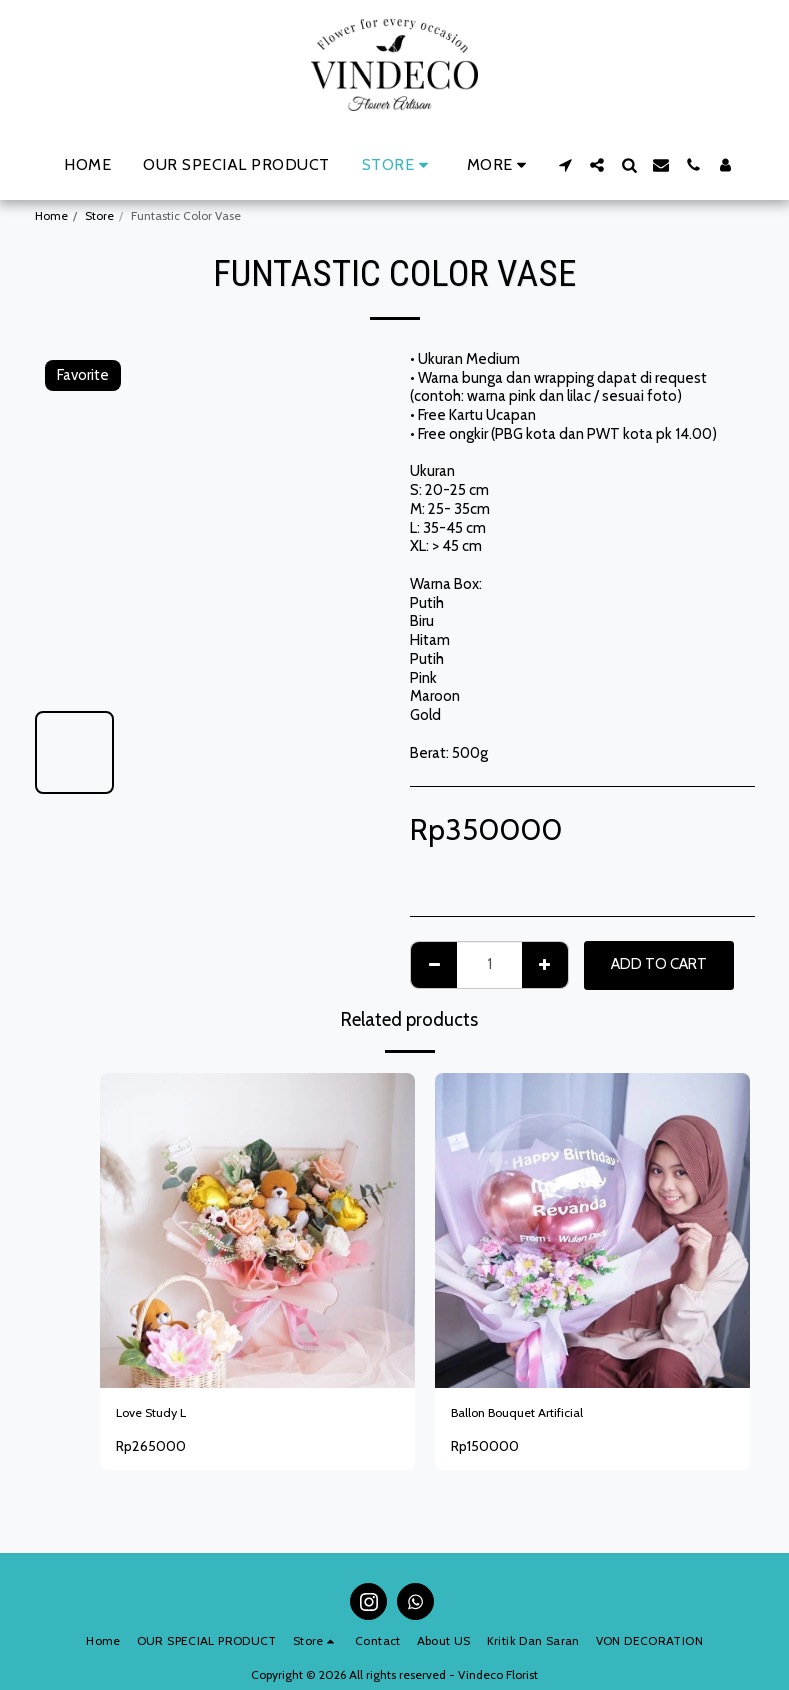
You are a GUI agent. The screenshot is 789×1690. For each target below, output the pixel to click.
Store (99, 215)
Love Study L (158, 1415)
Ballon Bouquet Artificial (529, 1415)
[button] (565, 165)
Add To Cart (659, 964)
